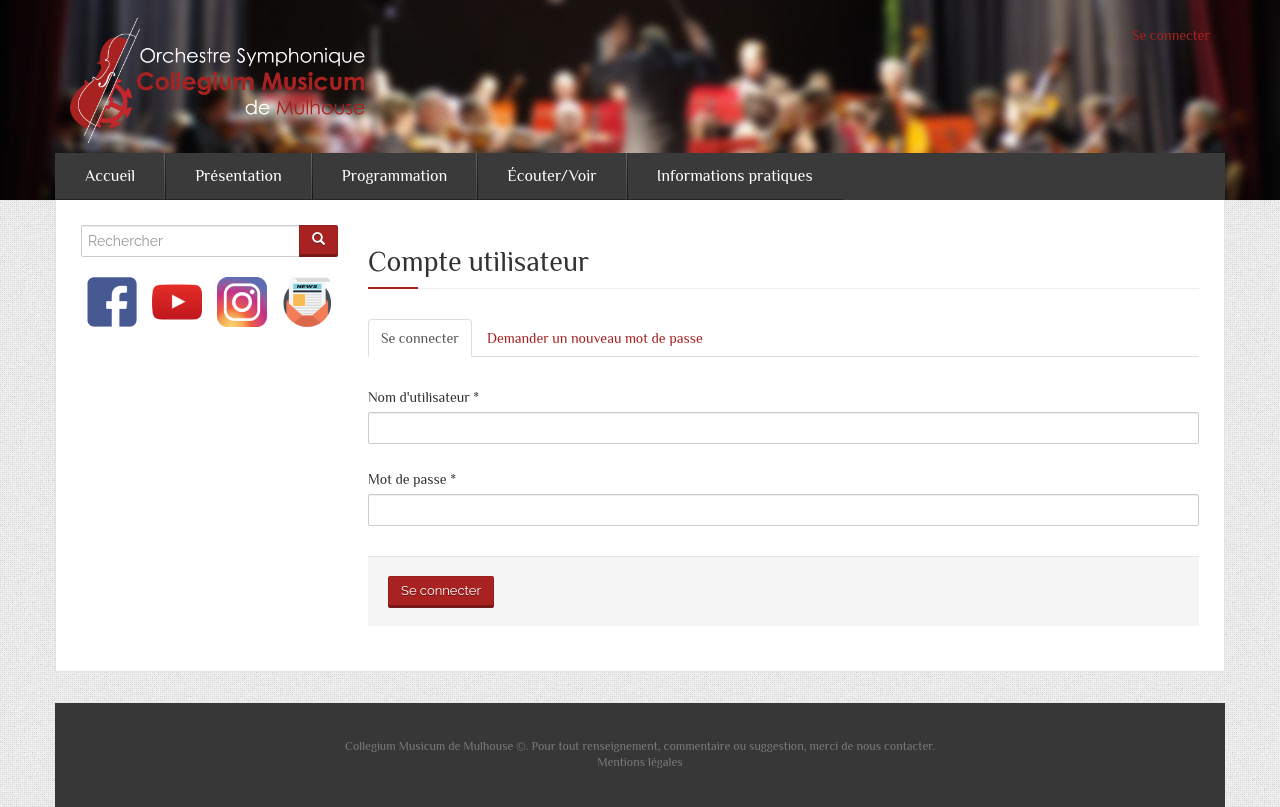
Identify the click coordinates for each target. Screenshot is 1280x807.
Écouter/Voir (551, 176)
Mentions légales (639, 762)
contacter (908, 746)
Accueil (110, 176)
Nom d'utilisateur (423, 397)
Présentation (238, 176)
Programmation (394, 176)
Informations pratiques (735, 176)
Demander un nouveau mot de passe (595, 338)
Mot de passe (412, 479)
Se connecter (1171, 35)
